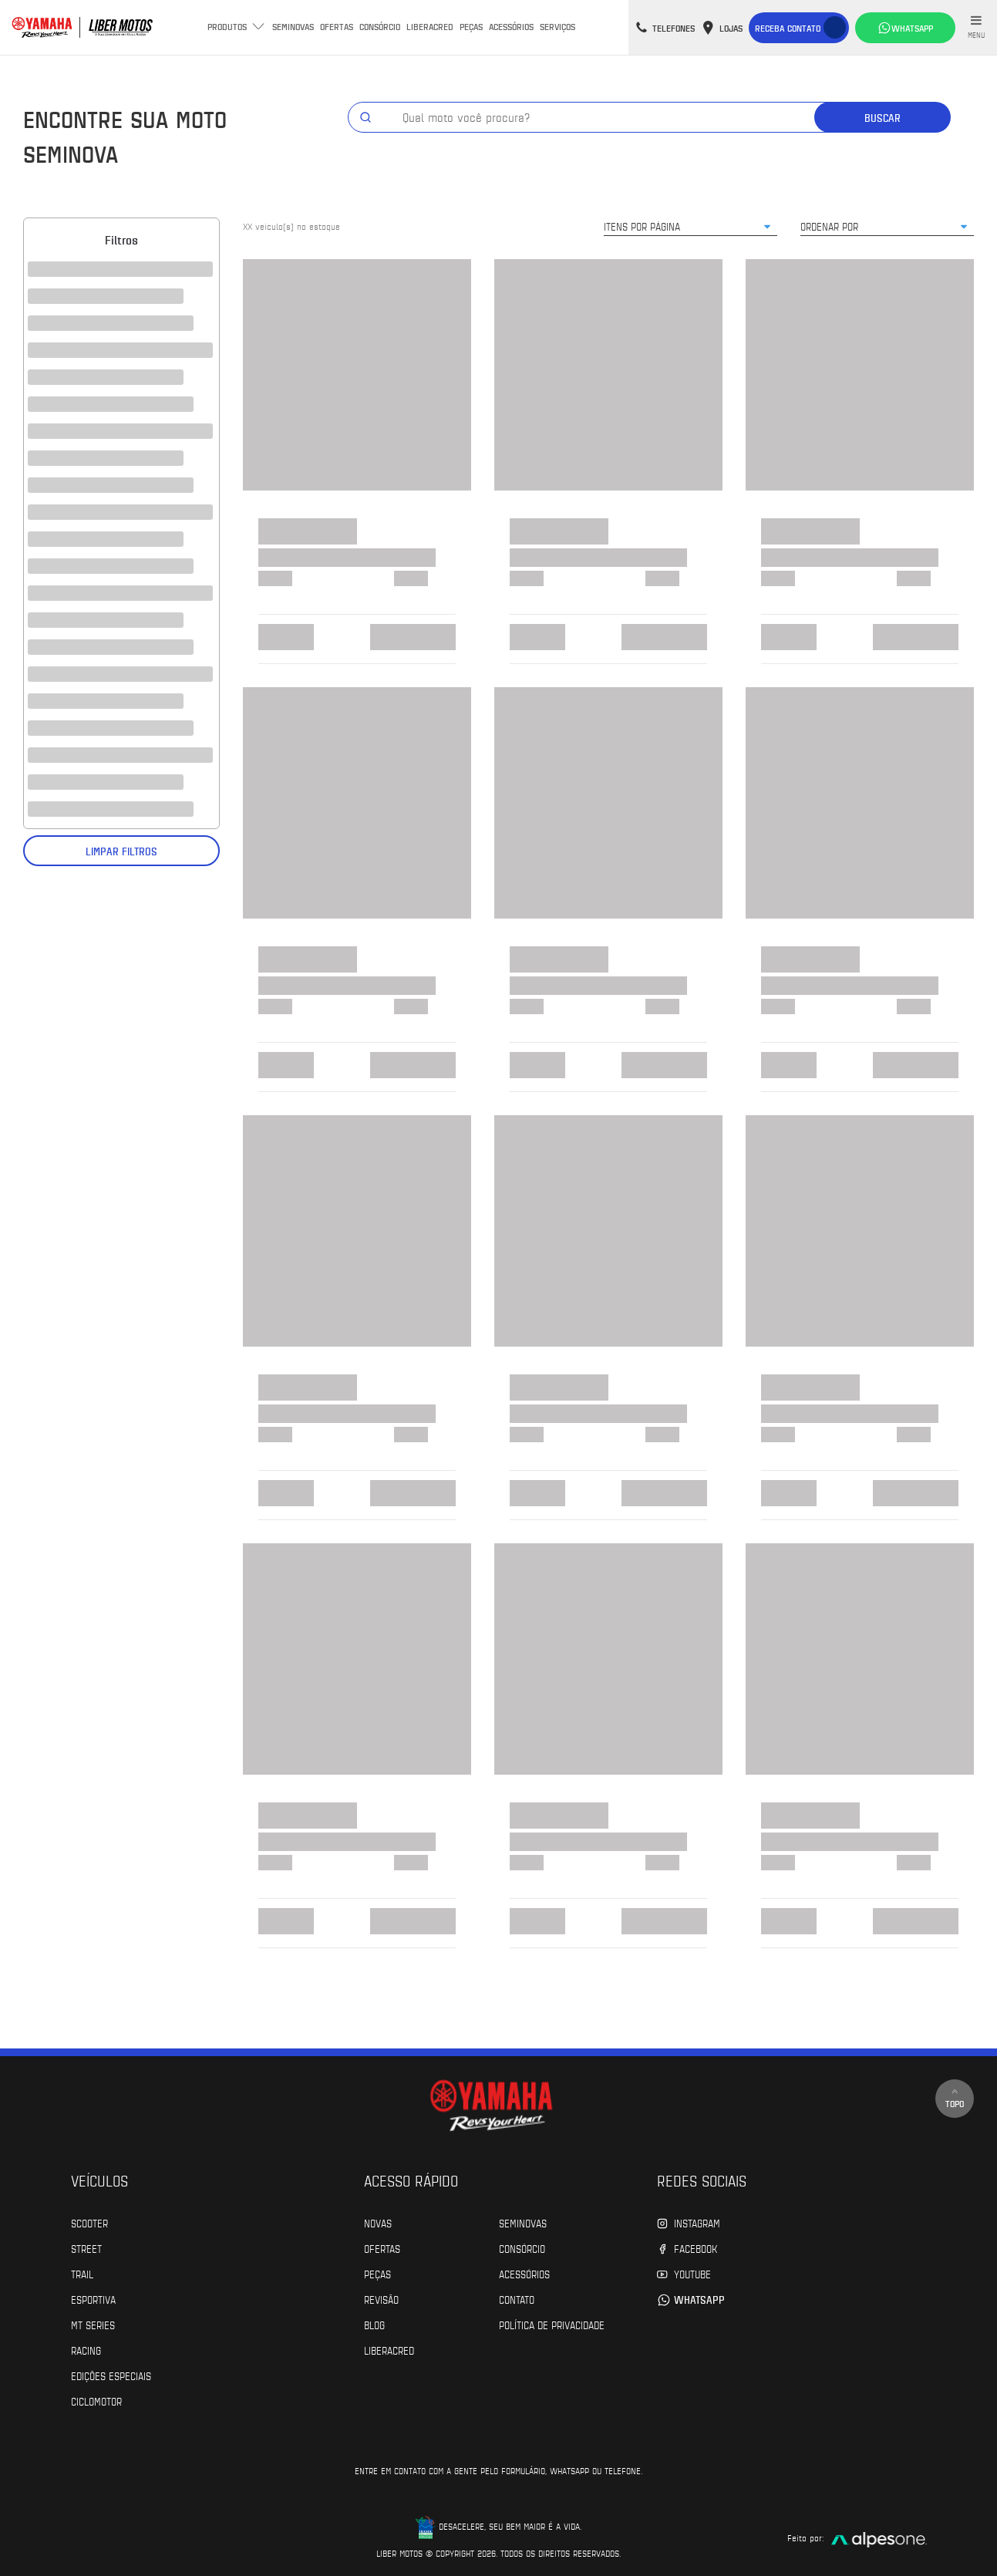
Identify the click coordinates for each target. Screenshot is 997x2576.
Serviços (557, 26)
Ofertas (336, 26)
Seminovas (293, 26)
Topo (954, 2098)
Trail (82, 2274)
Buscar (882, 117)
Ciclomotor (96, 2401)
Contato (516, 2299)
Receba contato (787, 28)
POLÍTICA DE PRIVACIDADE (552, 2325)
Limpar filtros (121, 851)
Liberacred (429, 26)
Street (86, 2248)
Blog (374, 2325)
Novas (378, 2223)
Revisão (381, 2299)
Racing (86, 2350)
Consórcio (379, 26)
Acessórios (511, 26)
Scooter (89, 2223)
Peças (471, 26)
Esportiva (93, 2299)
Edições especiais (111, 2375)
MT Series (93, 2325)
